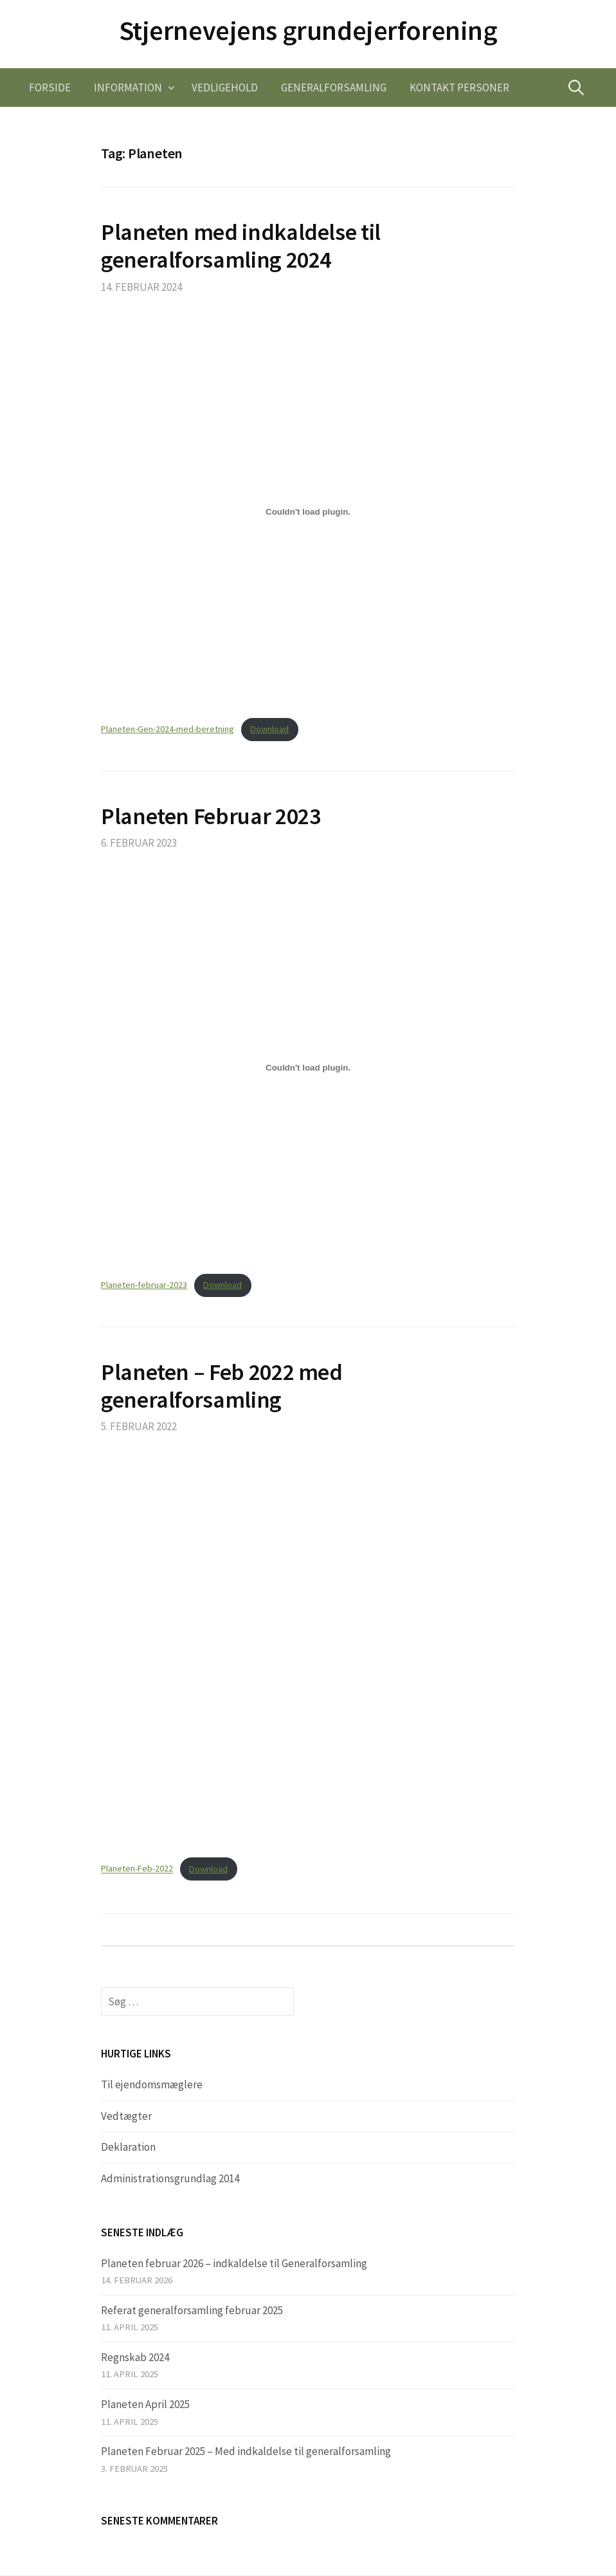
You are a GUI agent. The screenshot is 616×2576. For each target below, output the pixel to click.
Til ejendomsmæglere (152, 2084)
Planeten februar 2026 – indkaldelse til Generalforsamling (234, 2263)
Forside (50, 87)
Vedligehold (225, 87)
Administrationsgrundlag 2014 (170, 2178)
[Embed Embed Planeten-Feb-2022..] (308, 1651)
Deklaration (128, 2147)
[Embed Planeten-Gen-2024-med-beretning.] (308, 511)
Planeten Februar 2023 (210, 816)
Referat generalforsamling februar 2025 (192, 2310)
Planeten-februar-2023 (144, 1285)
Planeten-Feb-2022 (137, 1869)
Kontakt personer (459, 87)
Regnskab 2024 (135, 2357)
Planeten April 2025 (145, 2404)
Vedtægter (126, 2116)
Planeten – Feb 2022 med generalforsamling (222, 1385)
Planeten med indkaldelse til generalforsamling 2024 (241, 245)
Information (128, 87)
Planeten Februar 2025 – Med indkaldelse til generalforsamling (246, 2451)
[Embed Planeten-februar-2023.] (308, 1067)
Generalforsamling (333, 87)
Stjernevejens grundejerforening (308, 30)
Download (269, 729)
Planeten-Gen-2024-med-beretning (167, 729)
